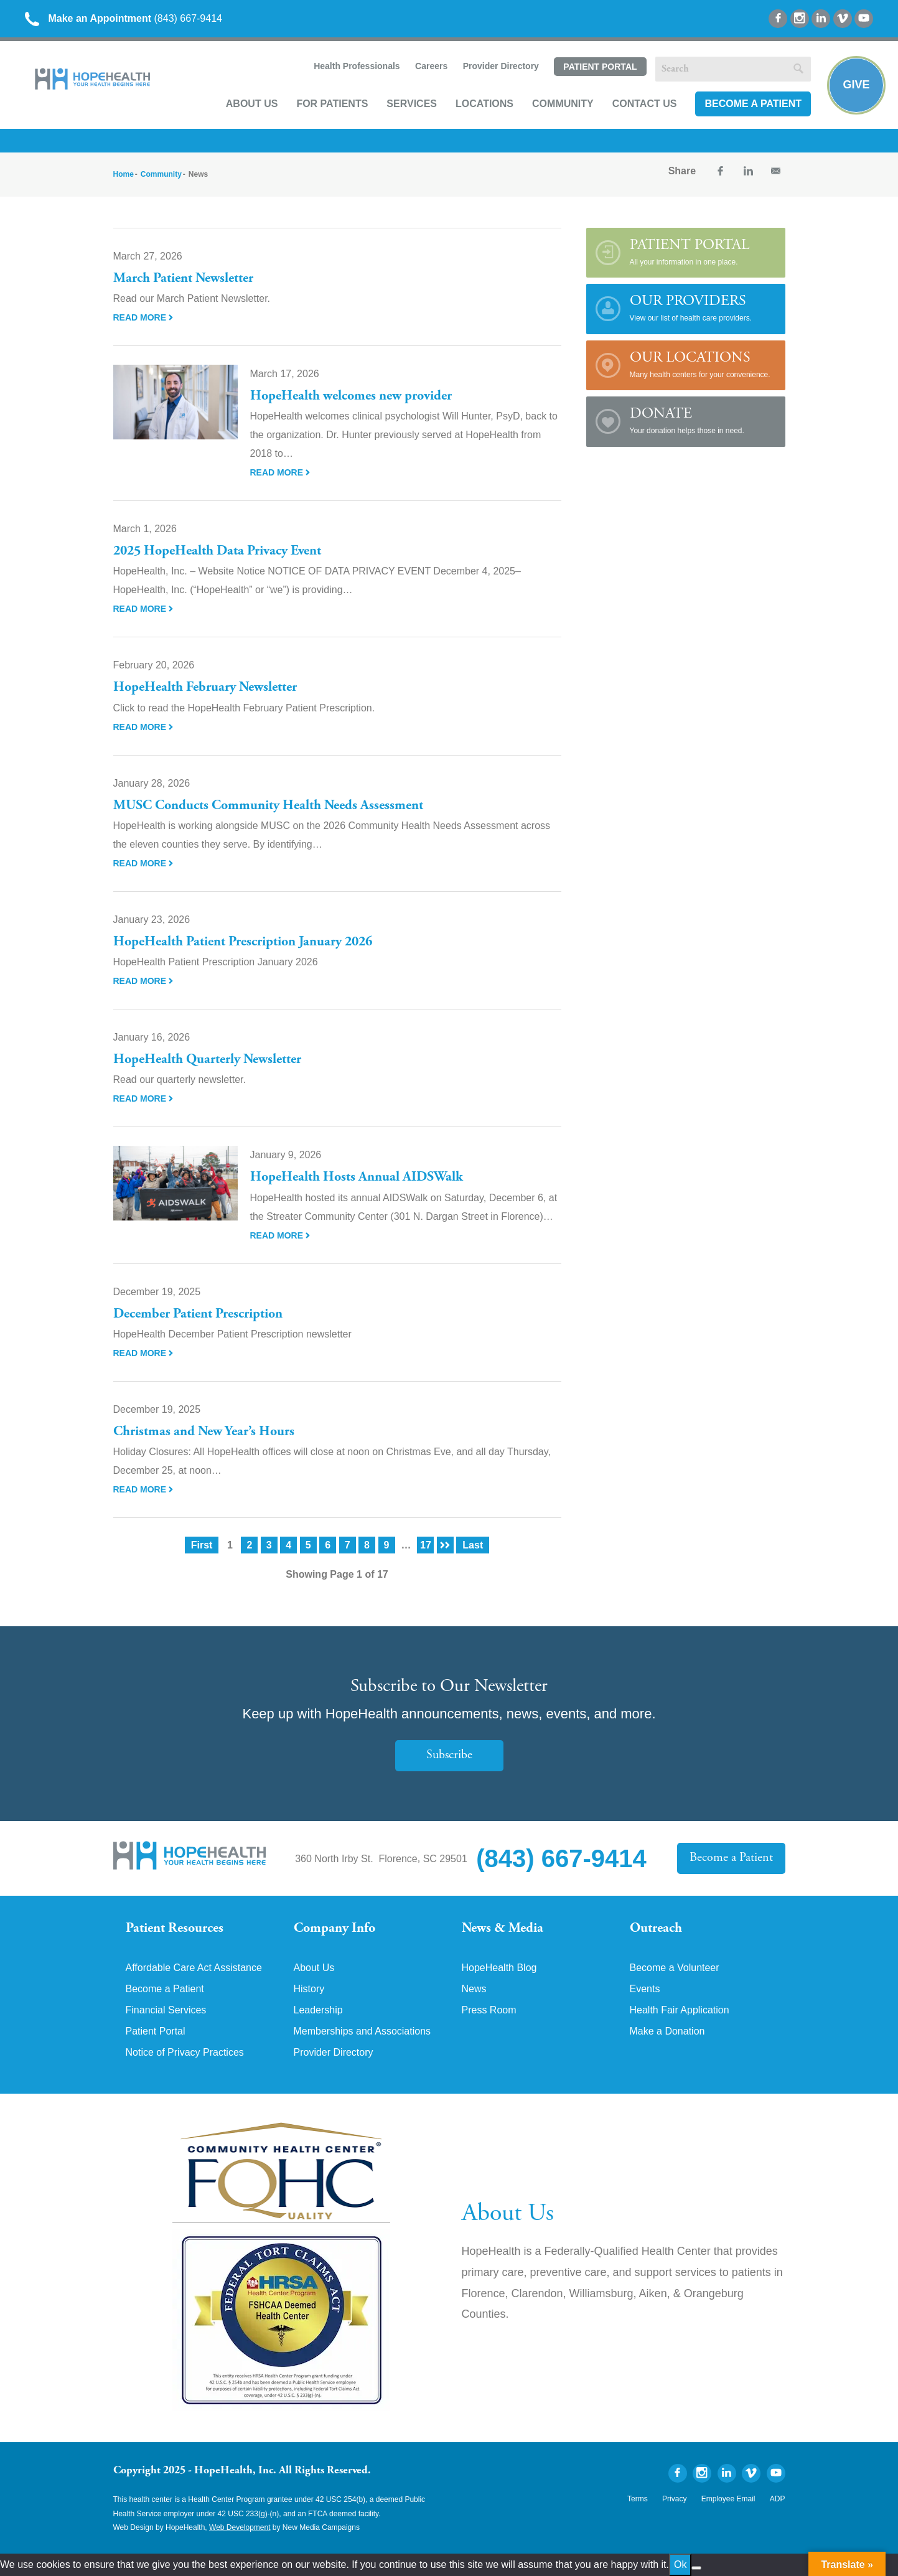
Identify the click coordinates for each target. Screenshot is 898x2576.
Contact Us (644, 103)
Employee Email (728, 2498)
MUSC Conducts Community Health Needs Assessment (268, 806)
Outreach (656, 1929)
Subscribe (449, 1755)
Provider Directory (501, 66)
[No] (696, 2568)
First (202, 1545)
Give (856, 84)
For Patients (332, 103)
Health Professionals (357, 66)
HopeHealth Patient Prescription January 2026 (242, 942)
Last (472, 1545)
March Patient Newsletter (183, 279)
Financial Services (166, 2010)
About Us (252, 103)
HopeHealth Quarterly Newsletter (207, 1060)
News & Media (502, 1929)
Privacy (674, 2498)
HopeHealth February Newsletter (205, 688)
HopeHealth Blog (499, 1968)
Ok (680, 2564)
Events (645, 1989)
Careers (431, 66)
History (309, 1989)
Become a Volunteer (674, 1968)
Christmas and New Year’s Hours (203, 1432)
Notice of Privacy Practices (185, 2053)
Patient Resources (174, 1929)
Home (123, 174)
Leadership (318, 2010)
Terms (637, 2498)
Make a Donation (667, 2031)
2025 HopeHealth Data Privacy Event (217, 551)
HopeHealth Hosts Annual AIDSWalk (356, 1177)
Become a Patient (753, 103)
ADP (777, 2498)
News (474, 1989)
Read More (143, 317)
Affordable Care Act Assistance (194, 1968)
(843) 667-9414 (123, 18)
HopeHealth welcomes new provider (351, 396)
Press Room (489, 2010)
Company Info (334, 1929)
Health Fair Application (679, 2010)
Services (411, 103)
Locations (484, 103)
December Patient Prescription (198, 1314)
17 (425, 1545)
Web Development (240, 2527)
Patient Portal (600, 67)
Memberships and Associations (362, 2031)
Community (563, 103)
